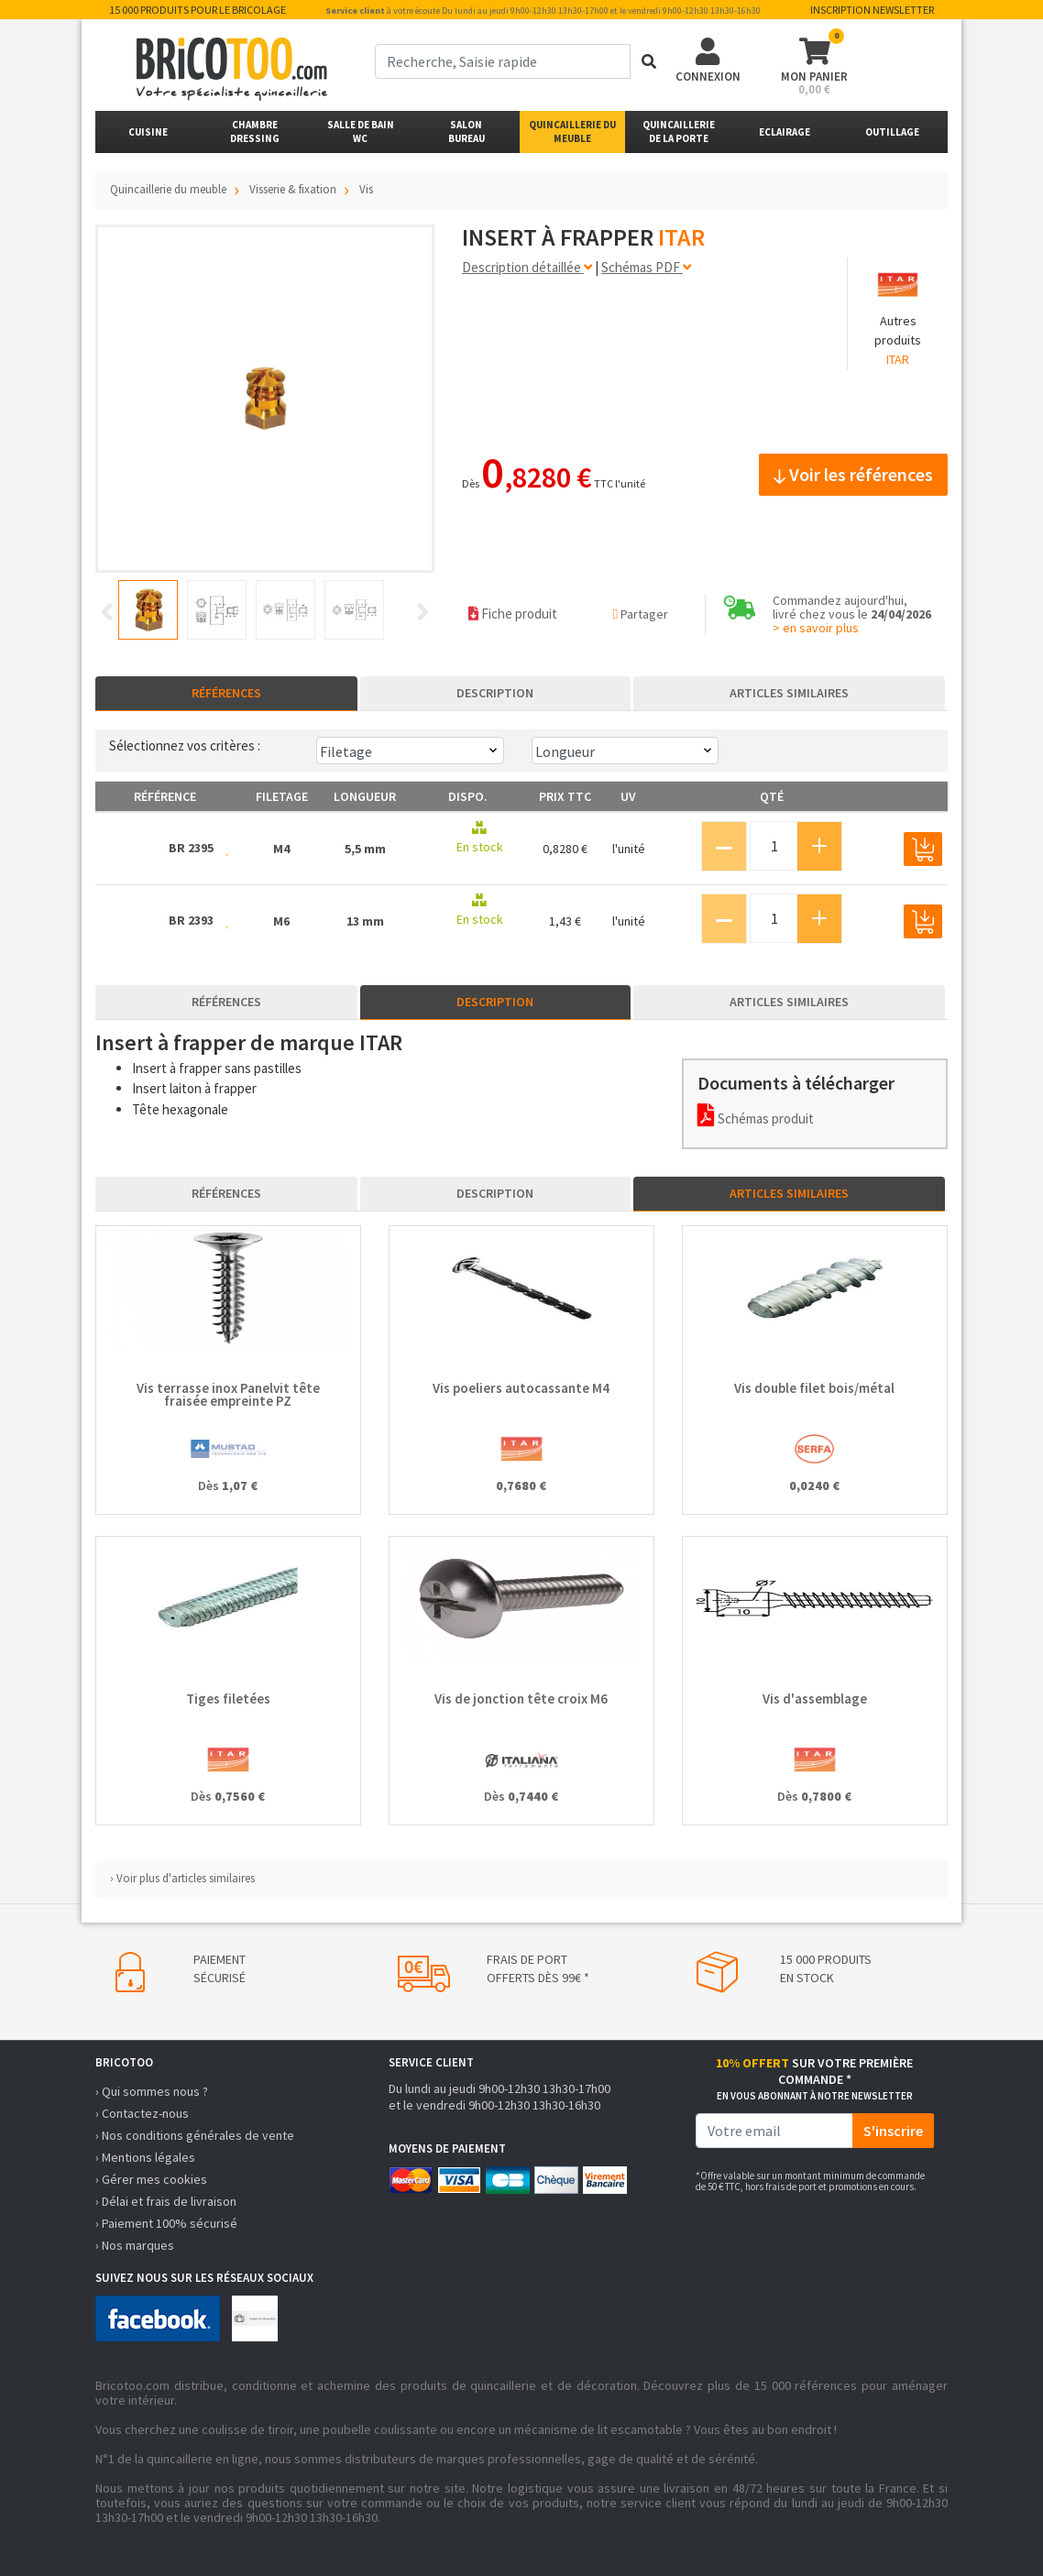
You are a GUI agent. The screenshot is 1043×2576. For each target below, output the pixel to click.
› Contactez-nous (142, 2113)
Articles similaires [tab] (789, 693)
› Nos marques (134, 2245)
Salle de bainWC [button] (360, 131)
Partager (640, 614)
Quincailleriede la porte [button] (678, 131)
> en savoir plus (816, 627)
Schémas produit (755, 1118)
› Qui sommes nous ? (151, 2091)
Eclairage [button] (784, 132)
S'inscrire (893, 2130)
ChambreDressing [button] (255, 131)
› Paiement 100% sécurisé (166, 2223)
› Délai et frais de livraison (165, 2201)
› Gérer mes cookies (151, 2179)
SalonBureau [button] (466, 131)
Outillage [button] (892, 132)
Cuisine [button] (148, 132)
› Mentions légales (145, 2157)
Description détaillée (527, 267)
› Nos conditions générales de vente (194, 2135)
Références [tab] (226, 693)
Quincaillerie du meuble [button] (572, 131)
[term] (503, 61)
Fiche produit (512, 613)
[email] (774, 2130)
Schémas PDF (646, 267)
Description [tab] (494, 693)
